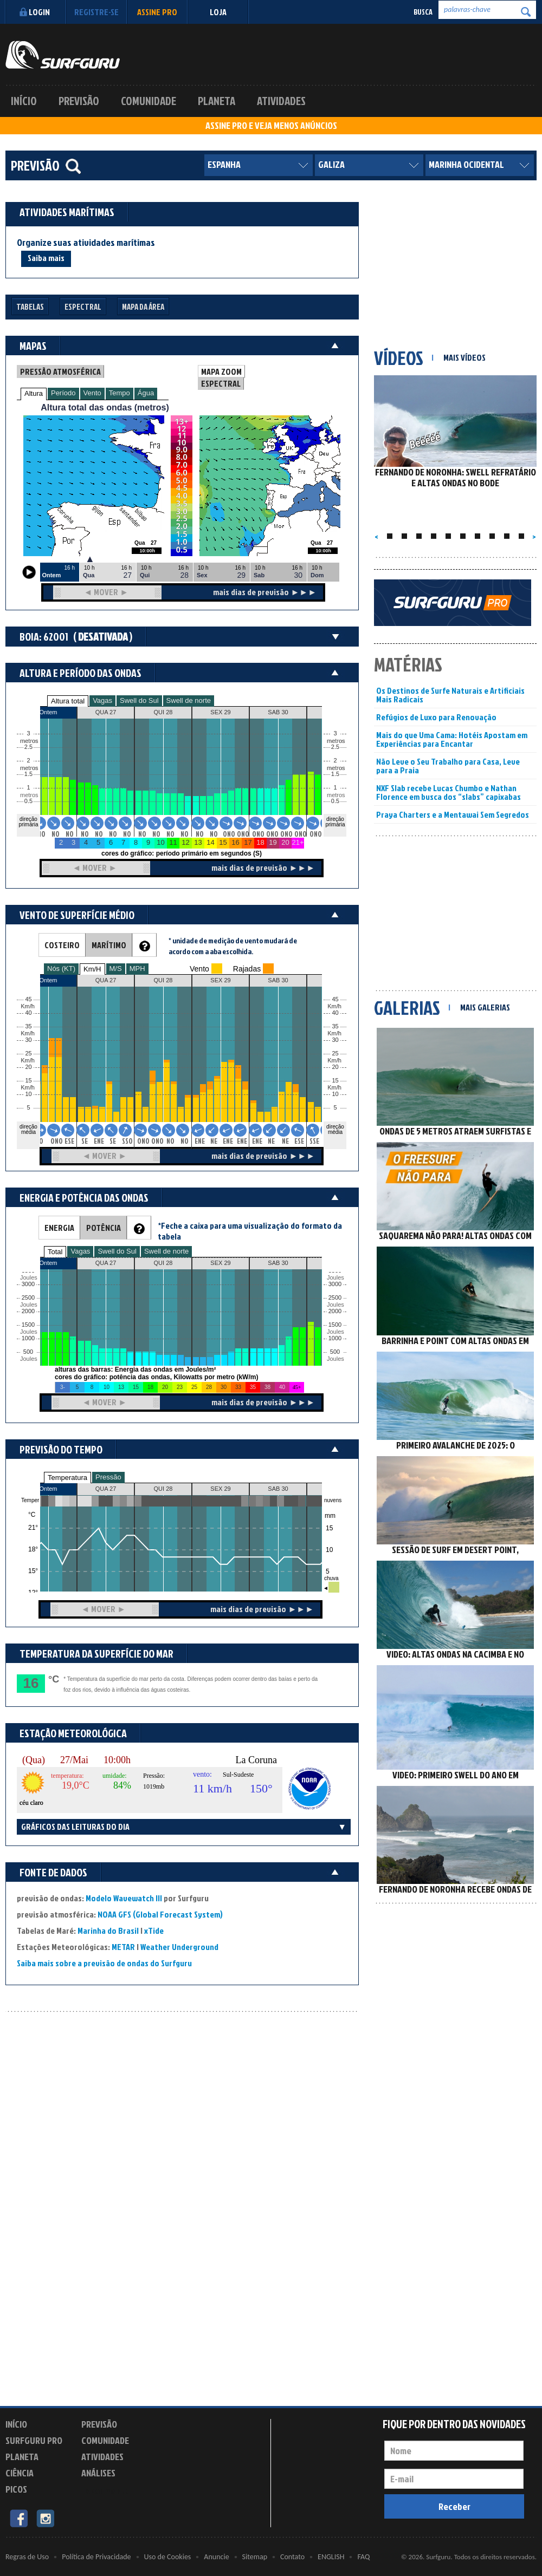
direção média (335, 1129)
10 (335, 1094)
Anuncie (216, 2556)
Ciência (19, 2473)
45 (335, 999)
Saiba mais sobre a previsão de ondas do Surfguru (104, 1963)
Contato (292, 2556)
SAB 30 (278, 1488)
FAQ (363, 2556)
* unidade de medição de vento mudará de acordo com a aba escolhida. (233, 945)
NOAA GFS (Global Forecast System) (160, 1914)
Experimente (105, 2490)
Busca (423, 11)
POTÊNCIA (103, 1228)
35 (335, 1026)
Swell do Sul (139, 700)
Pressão (108, 1477)
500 (28, 1352)
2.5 (28, 747)
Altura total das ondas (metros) (105, 407)
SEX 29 (220, 1488)
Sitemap (254, 2556)
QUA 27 (106, 1488)
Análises (98, 2473)
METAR (123, 1947)
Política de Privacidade (96, 2556)
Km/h (334, 1088)
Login (33, 11)
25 (335, 1054)
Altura (33, 393)
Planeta (216, 101)
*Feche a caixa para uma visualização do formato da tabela (250, 1231)
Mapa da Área (143, 306)
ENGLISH (331, 2556)
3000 (28, 1284)
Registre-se (96, 12)
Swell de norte (188, 700)
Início (24, 101)
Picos (16, 2489)
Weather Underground (179, 1947)
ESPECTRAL (221, 383)
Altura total (68, 701)
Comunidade (148, 101)
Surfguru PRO (33, 2440)
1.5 (28, 774)
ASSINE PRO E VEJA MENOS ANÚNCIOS (271, 125)
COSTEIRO (62, 945)
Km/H (92, 969)
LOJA (218, 12)
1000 (28, 1338)
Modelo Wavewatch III (125, 1898)
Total (55, 1252)
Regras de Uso (27, 2556)
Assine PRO (157, 12)
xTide (154, 1930)
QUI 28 (163, 1488)
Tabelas (30, 306)
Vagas (102, 700)
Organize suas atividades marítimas (86, 242)
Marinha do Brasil (108, 1930)
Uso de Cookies (167, 2556)
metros (27, 795)
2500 (28, 1298)
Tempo (119, 393)
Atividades (281, 101)
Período (63, 393)
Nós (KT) (61, 968)
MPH (137, 968)
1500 (28, 1325)
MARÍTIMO (109, 945)
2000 (28, 1311)
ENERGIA (59, 1228)
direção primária (28, 821)
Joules (27, 1359)
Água (146, 393)
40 (335, 1013)
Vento (92, 393)
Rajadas (247, 968)
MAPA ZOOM (221, 371)
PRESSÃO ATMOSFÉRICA (60, 371)
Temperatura (67, 1477)
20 (335, 1067)
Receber (454, 2506)
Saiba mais (46, 258)
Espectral (82, 306)
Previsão (79, 101)
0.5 (28, 801)
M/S (115, 968)
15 (335, 1081)
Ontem (48, 1488)
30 (335, 1040)
